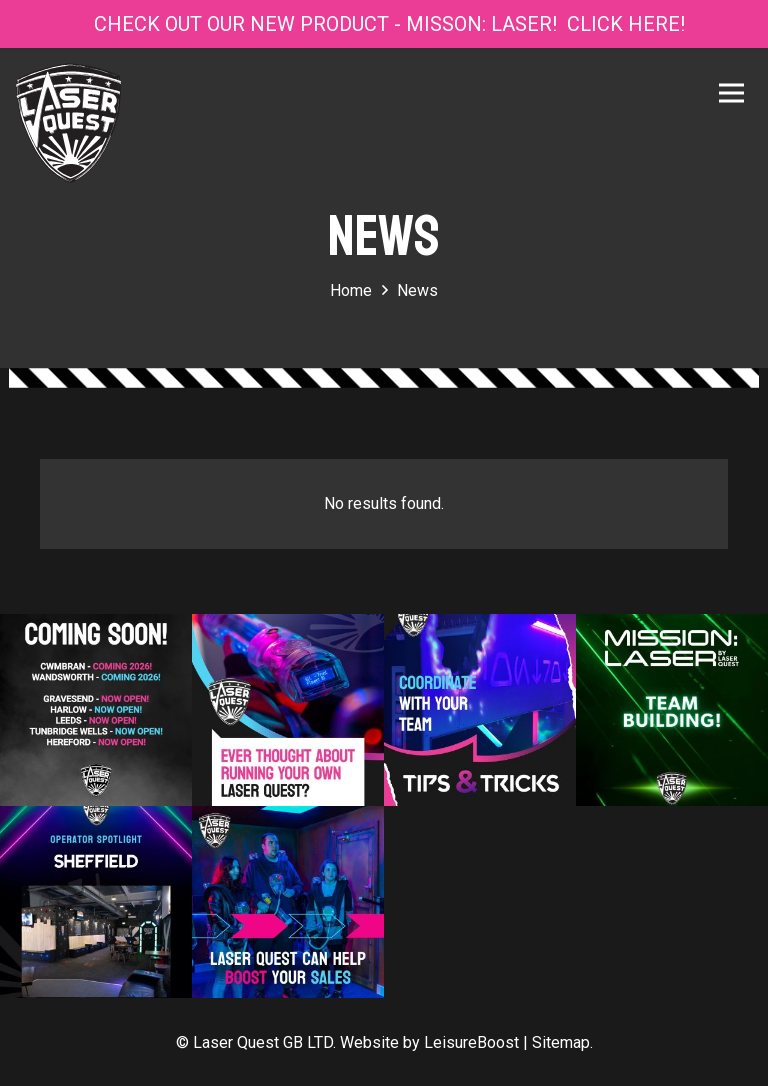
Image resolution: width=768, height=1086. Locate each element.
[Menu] (735, 93)
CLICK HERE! (626, 24)
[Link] (68, 123)
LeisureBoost (471, 1042)
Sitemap (561, 1042)
